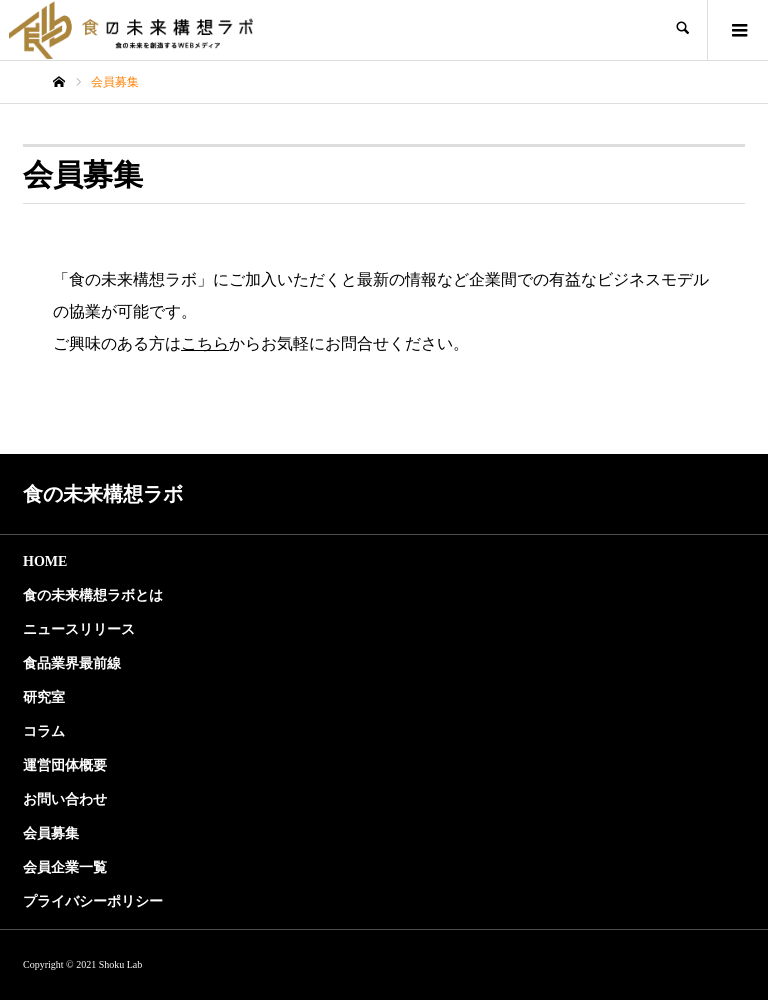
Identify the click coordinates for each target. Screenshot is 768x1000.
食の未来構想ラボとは (93, 595)
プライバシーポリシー (93, 901)
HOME (45, 561)
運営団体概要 (65, 765)
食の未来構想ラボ (103, 494)
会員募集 (51, 833)
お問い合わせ (65, 799)
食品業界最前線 (72, 663)
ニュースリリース (79, 629)
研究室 (44, 697)
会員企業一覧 (65, 867)
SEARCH (682, 30)
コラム (44, 731)
